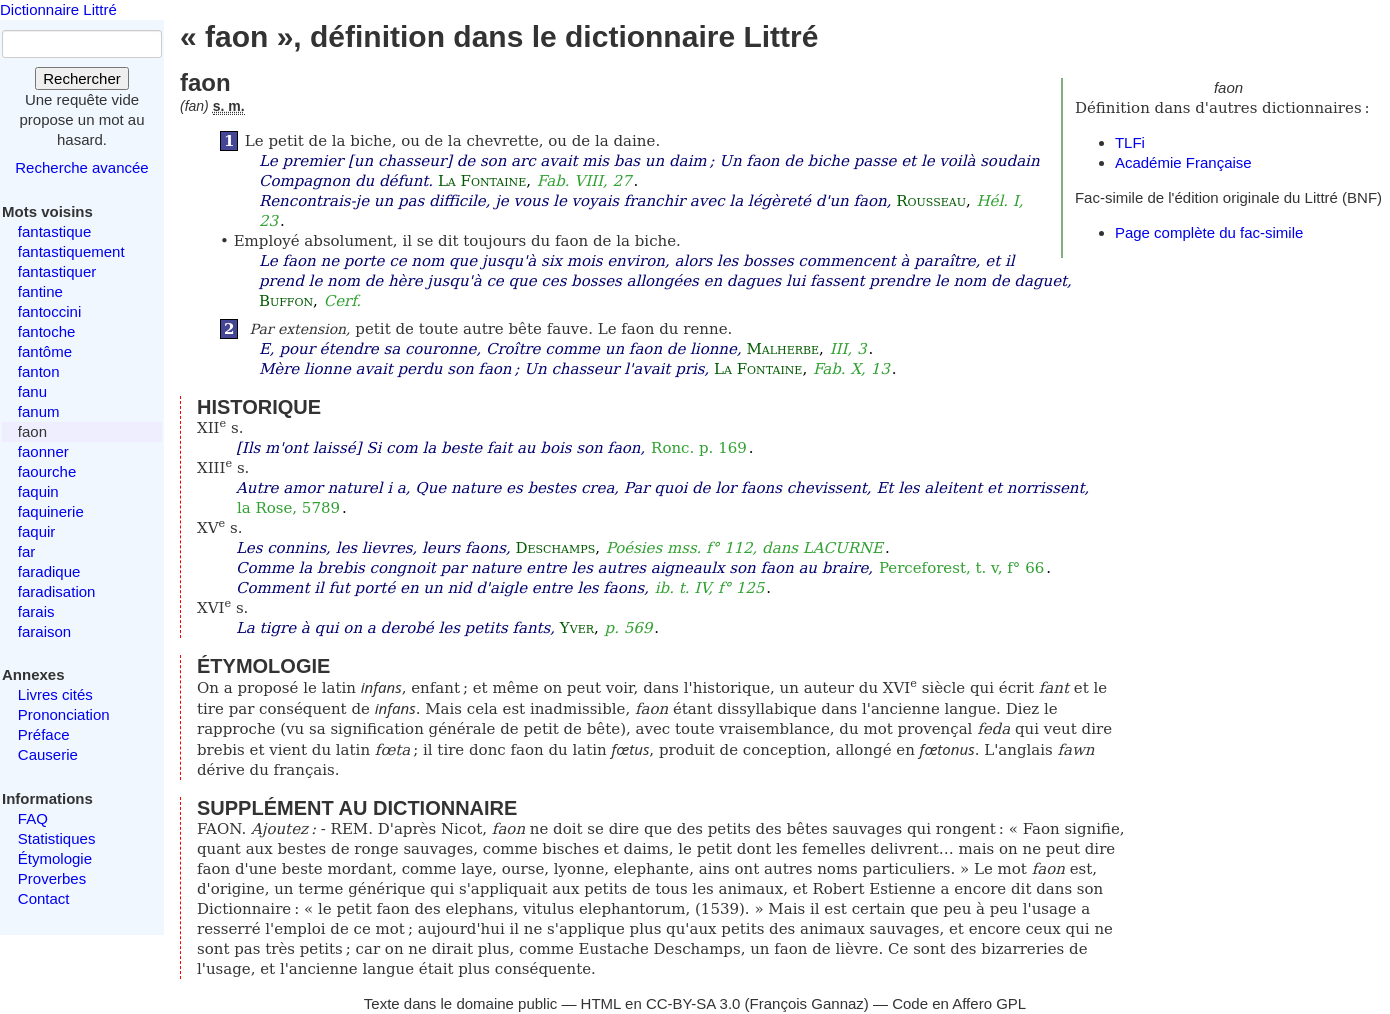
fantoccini (49, 311)
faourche (47, 471)
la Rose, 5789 (288, 508)
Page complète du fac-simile (1209, 232)
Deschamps (555, 548)
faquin (38, 491)
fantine (40, 291)
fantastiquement (71, 251)
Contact (44, 898)
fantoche (47, 331)
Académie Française (1183, 162)
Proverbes (52, 878)
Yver (577, 628)
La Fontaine (482, 181)
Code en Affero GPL (959, 1003)
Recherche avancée (81, 167)
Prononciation (64, 714)
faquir (37, 531)
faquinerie (51, 511)
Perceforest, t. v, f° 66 (961, 568)
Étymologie (55, 858)
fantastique (54, 231)
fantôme (45, 351)
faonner (43, 451)
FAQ (33, 818)
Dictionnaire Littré (58, 9)
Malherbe (782, 349)
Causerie (48, 754)
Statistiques (57, 838)
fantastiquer (57, 271)
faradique (49, 571)
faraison (44, 631)
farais (36, 611)
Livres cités (55, 694)
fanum (39, 411)
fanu (32, 391)
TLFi (1130, 142)
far (27, 551)
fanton (39, 371)
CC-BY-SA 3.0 (693, 1003)
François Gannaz (807, 1003)
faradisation (57, 591)
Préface (44, 734)
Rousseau (931, 201)
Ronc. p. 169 (699, 448)
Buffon (286, 301)
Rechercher (82, 78)
